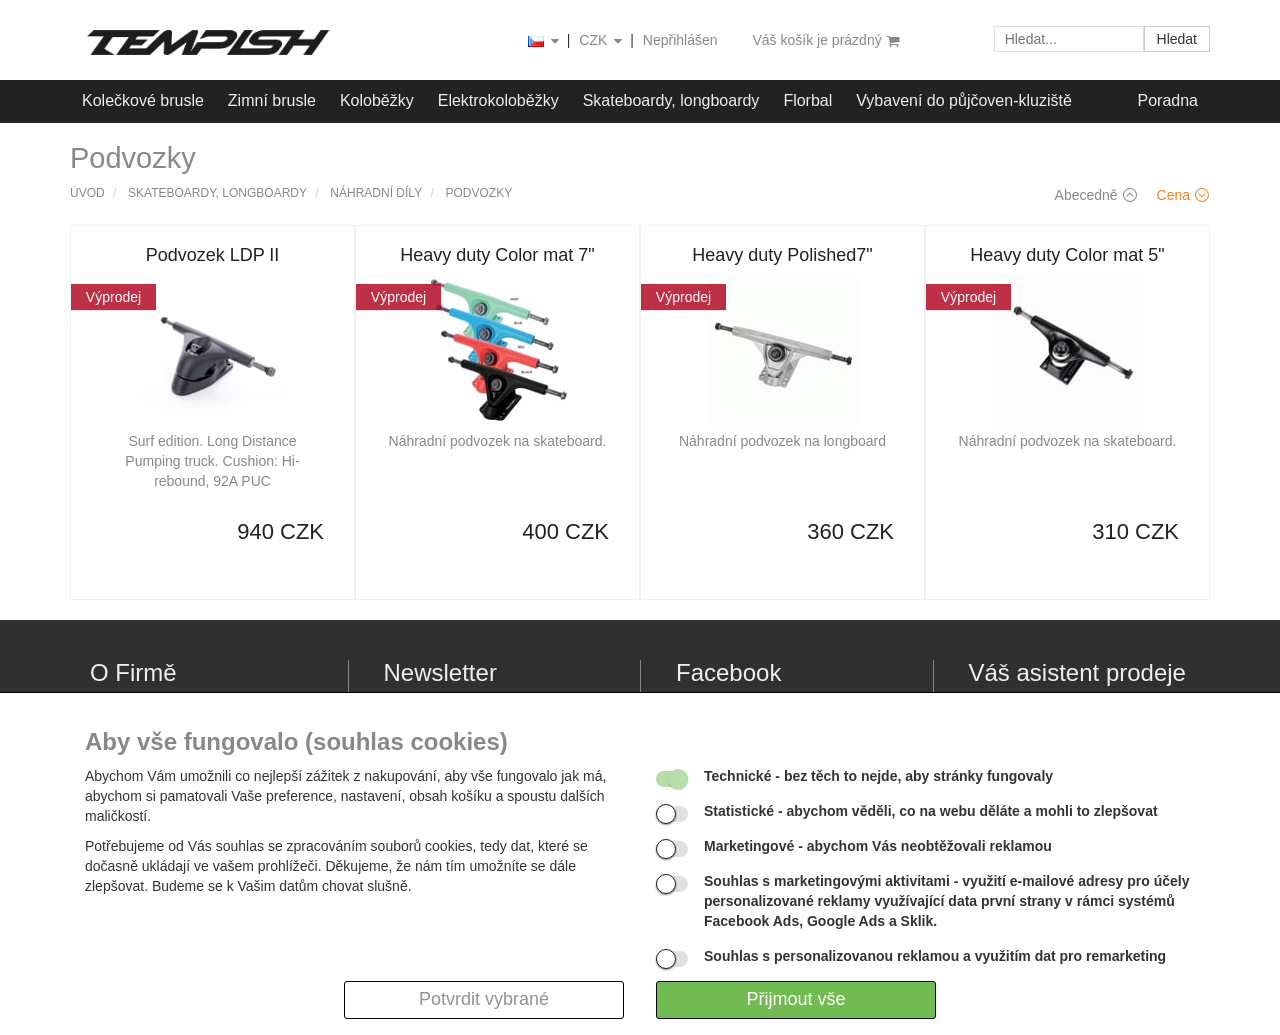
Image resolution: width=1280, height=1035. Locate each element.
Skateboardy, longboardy (671, 100)
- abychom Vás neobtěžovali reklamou (878, 846)
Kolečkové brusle (143, 100)
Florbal (807, 100)
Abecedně (1096, 195)
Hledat (1177, 39)
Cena (1183, 195)
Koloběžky (377, 100)
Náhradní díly (376, 193)
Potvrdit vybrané (484, 999)
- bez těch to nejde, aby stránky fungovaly (878, 776)
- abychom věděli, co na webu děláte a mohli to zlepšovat (931, 811)
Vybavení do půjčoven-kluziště (964, 100)
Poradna (1168, 100)
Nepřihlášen (680, 40)
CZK (602, 41)
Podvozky (479, 193)
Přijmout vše (795, 999)
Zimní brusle (272, 100)
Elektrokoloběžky (498, 100)
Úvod (87, 193)
